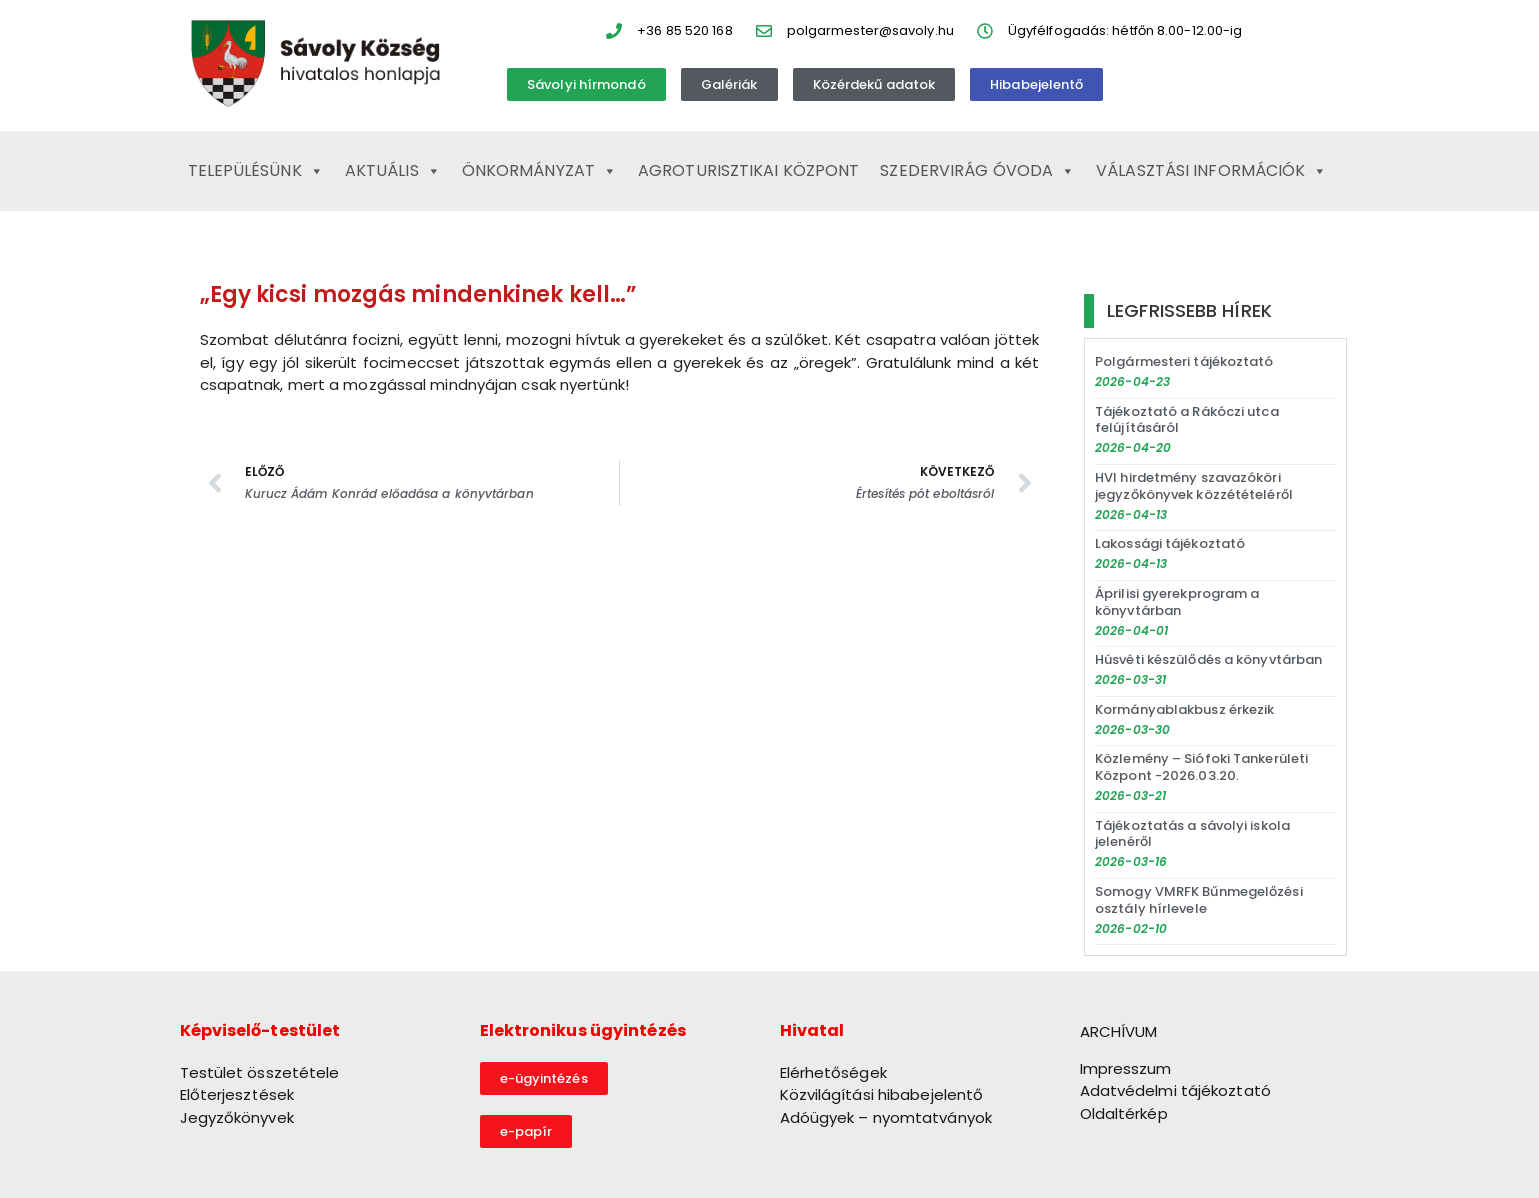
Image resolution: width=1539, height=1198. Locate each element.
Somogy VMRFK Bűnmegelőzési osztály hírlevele (1199, 900)
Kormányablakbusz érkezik (1184, 709)
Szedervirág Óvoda (977, 171)
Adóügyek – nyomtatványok (886, 1117)
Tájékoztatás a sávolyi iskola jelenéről (1192, 834)
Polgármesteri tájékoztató (1184, 361)
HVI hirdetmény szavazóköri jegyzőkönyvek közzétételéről (1194, 486)
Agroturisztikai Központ (748, 170)
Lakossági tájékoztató (1170, 543)
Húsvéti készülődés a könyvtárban (1208, 659)
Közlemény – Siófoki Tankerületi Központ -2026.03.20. (1201, 767)
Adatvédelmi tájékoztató (1175, 1090)
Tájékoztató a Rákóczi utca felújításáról (1187, 420)
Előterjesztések (237, 1094)
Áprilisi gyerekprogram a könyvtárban (1177, 602)
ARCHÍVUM (1119, 1031)
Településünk (256, 171)
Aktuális (393, 171)
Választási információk (1211, 171)
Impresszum (1126, 1068)
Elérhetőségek (833, 1072)
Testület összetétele (260, 1072)
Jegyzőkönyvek (237, 1117)
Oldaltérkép (1124, 1113)
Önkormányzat (539, 171)
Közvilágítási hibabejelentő (882, 1094)
